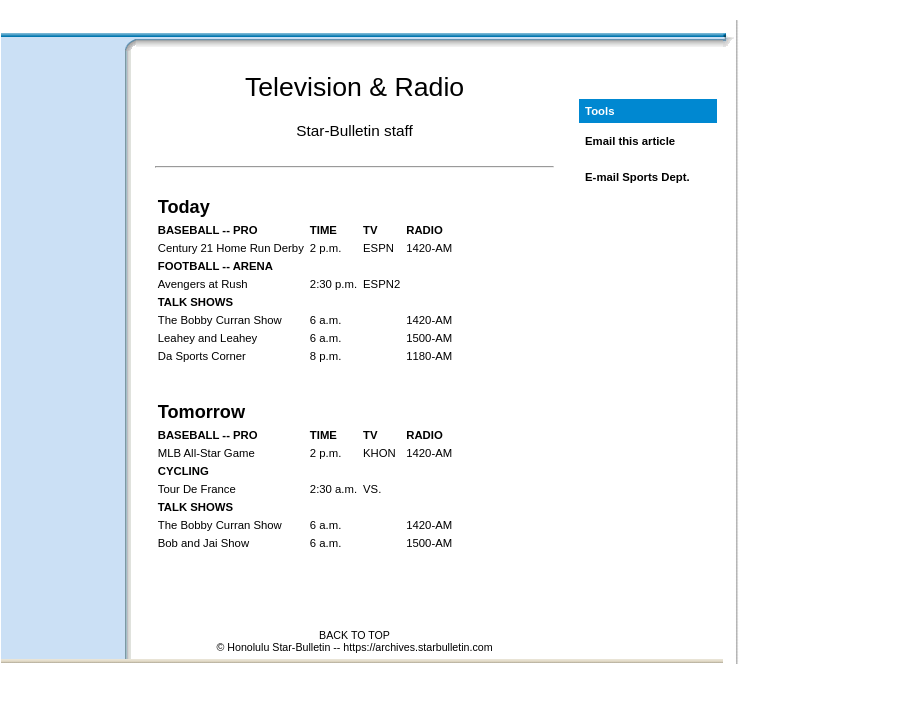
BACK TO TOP (354, 635)
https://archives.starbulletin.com (417, 647)
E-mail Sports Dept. (637, 177)
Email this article (630, 141)
